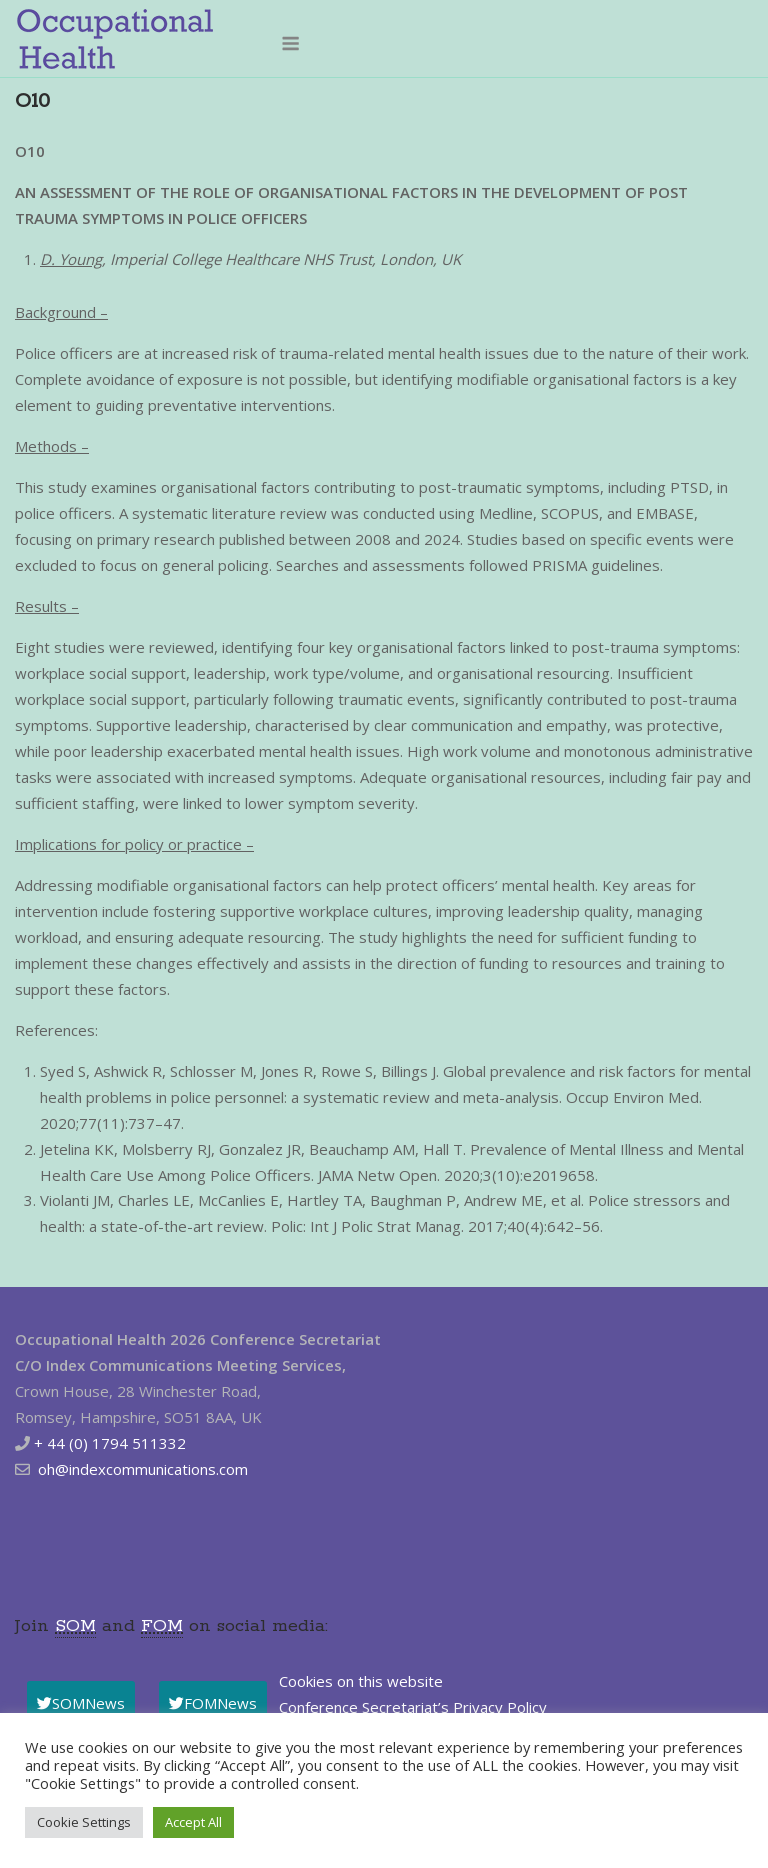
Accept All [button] (193, 1822)
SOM (75, 1626)
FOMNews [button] (213, 1703)
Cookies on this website (361, 1681)
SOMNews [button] (81, 1703)
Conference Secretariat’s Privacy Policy (413, 1707)
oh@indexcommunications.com (143, 1469)
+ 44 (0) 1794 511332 (110, 1443)
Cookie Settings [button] (84, 1822)
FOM (162, 1626)
